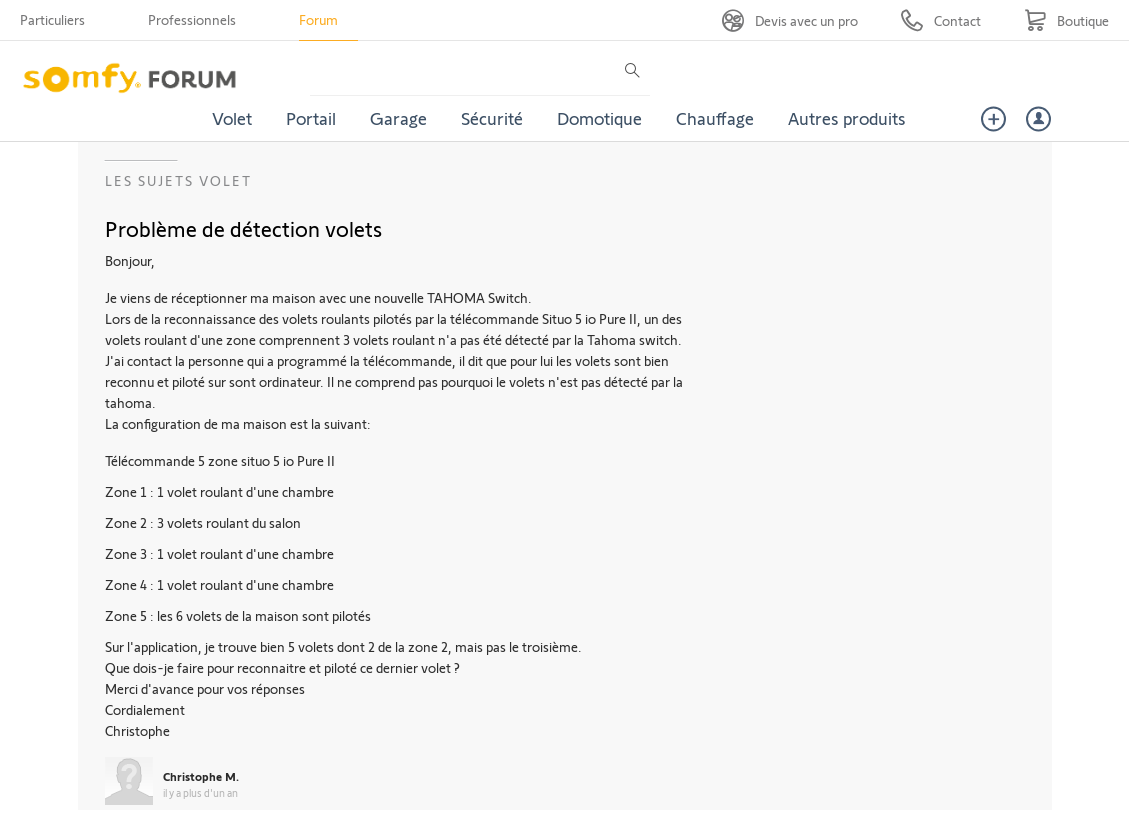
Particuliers (52, 19)
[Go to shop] (1066, 20)
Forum (318, 19)
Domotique (599, 118)
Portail (311, 118)
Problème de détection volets (243, 228)
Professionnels (192, 19)
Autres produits (847, 118)
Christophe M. (201, 776)
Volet (232, 118)
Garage (398, 118)
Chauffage (715, 118)
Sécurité (492, 118)
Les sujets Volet (178, 180)
